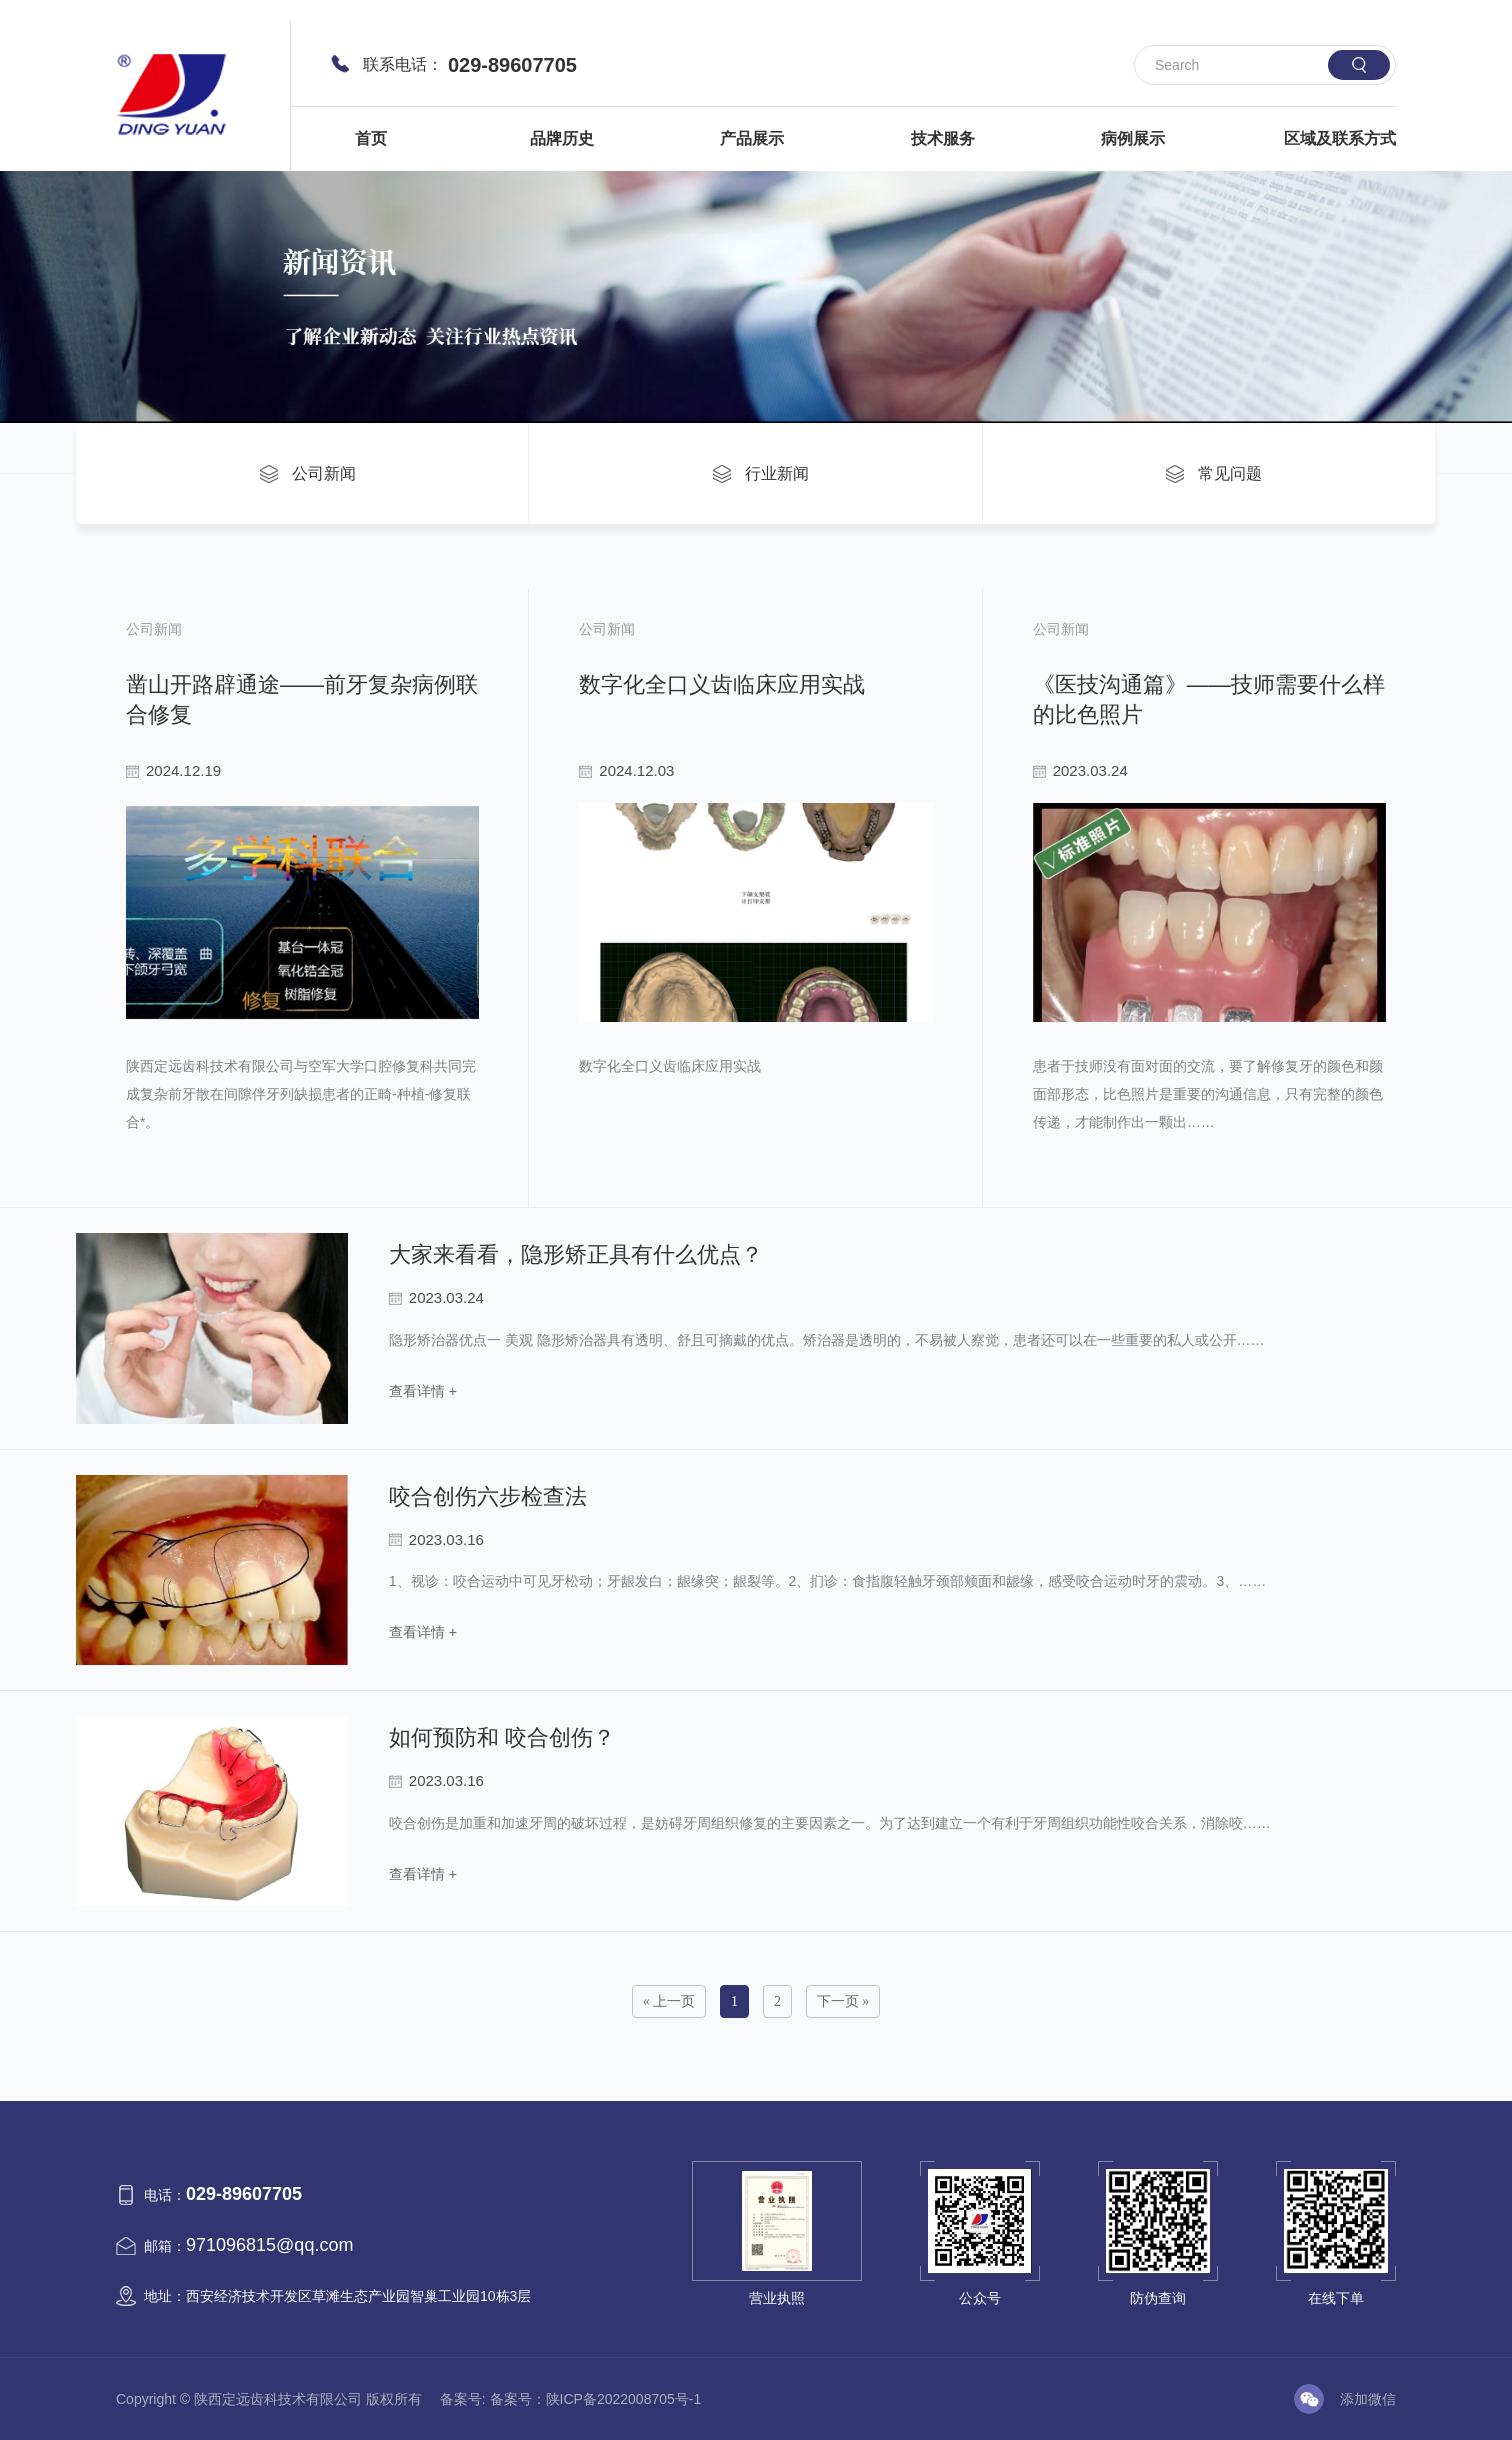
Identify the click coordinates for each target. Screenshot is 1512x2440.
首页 (371, 138)
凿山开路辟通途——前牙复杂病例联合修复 (302, 699)
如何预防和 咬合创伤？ (502, 1737)
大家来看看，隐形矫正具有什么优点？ (576, 1254)
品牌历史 (562, 138)
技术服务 (943, 138)
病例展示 (1133, 138)
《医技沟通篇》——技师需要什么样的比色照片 (1209, 699)
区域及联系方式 (1340, 138)
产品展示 (752, 138)
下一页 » (843, 2001)
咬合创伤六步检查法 (488, 1496)
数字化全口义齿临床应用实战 (722, 684)
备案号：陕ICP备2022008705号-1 (596, 2399)
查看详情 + (423, 1391)
